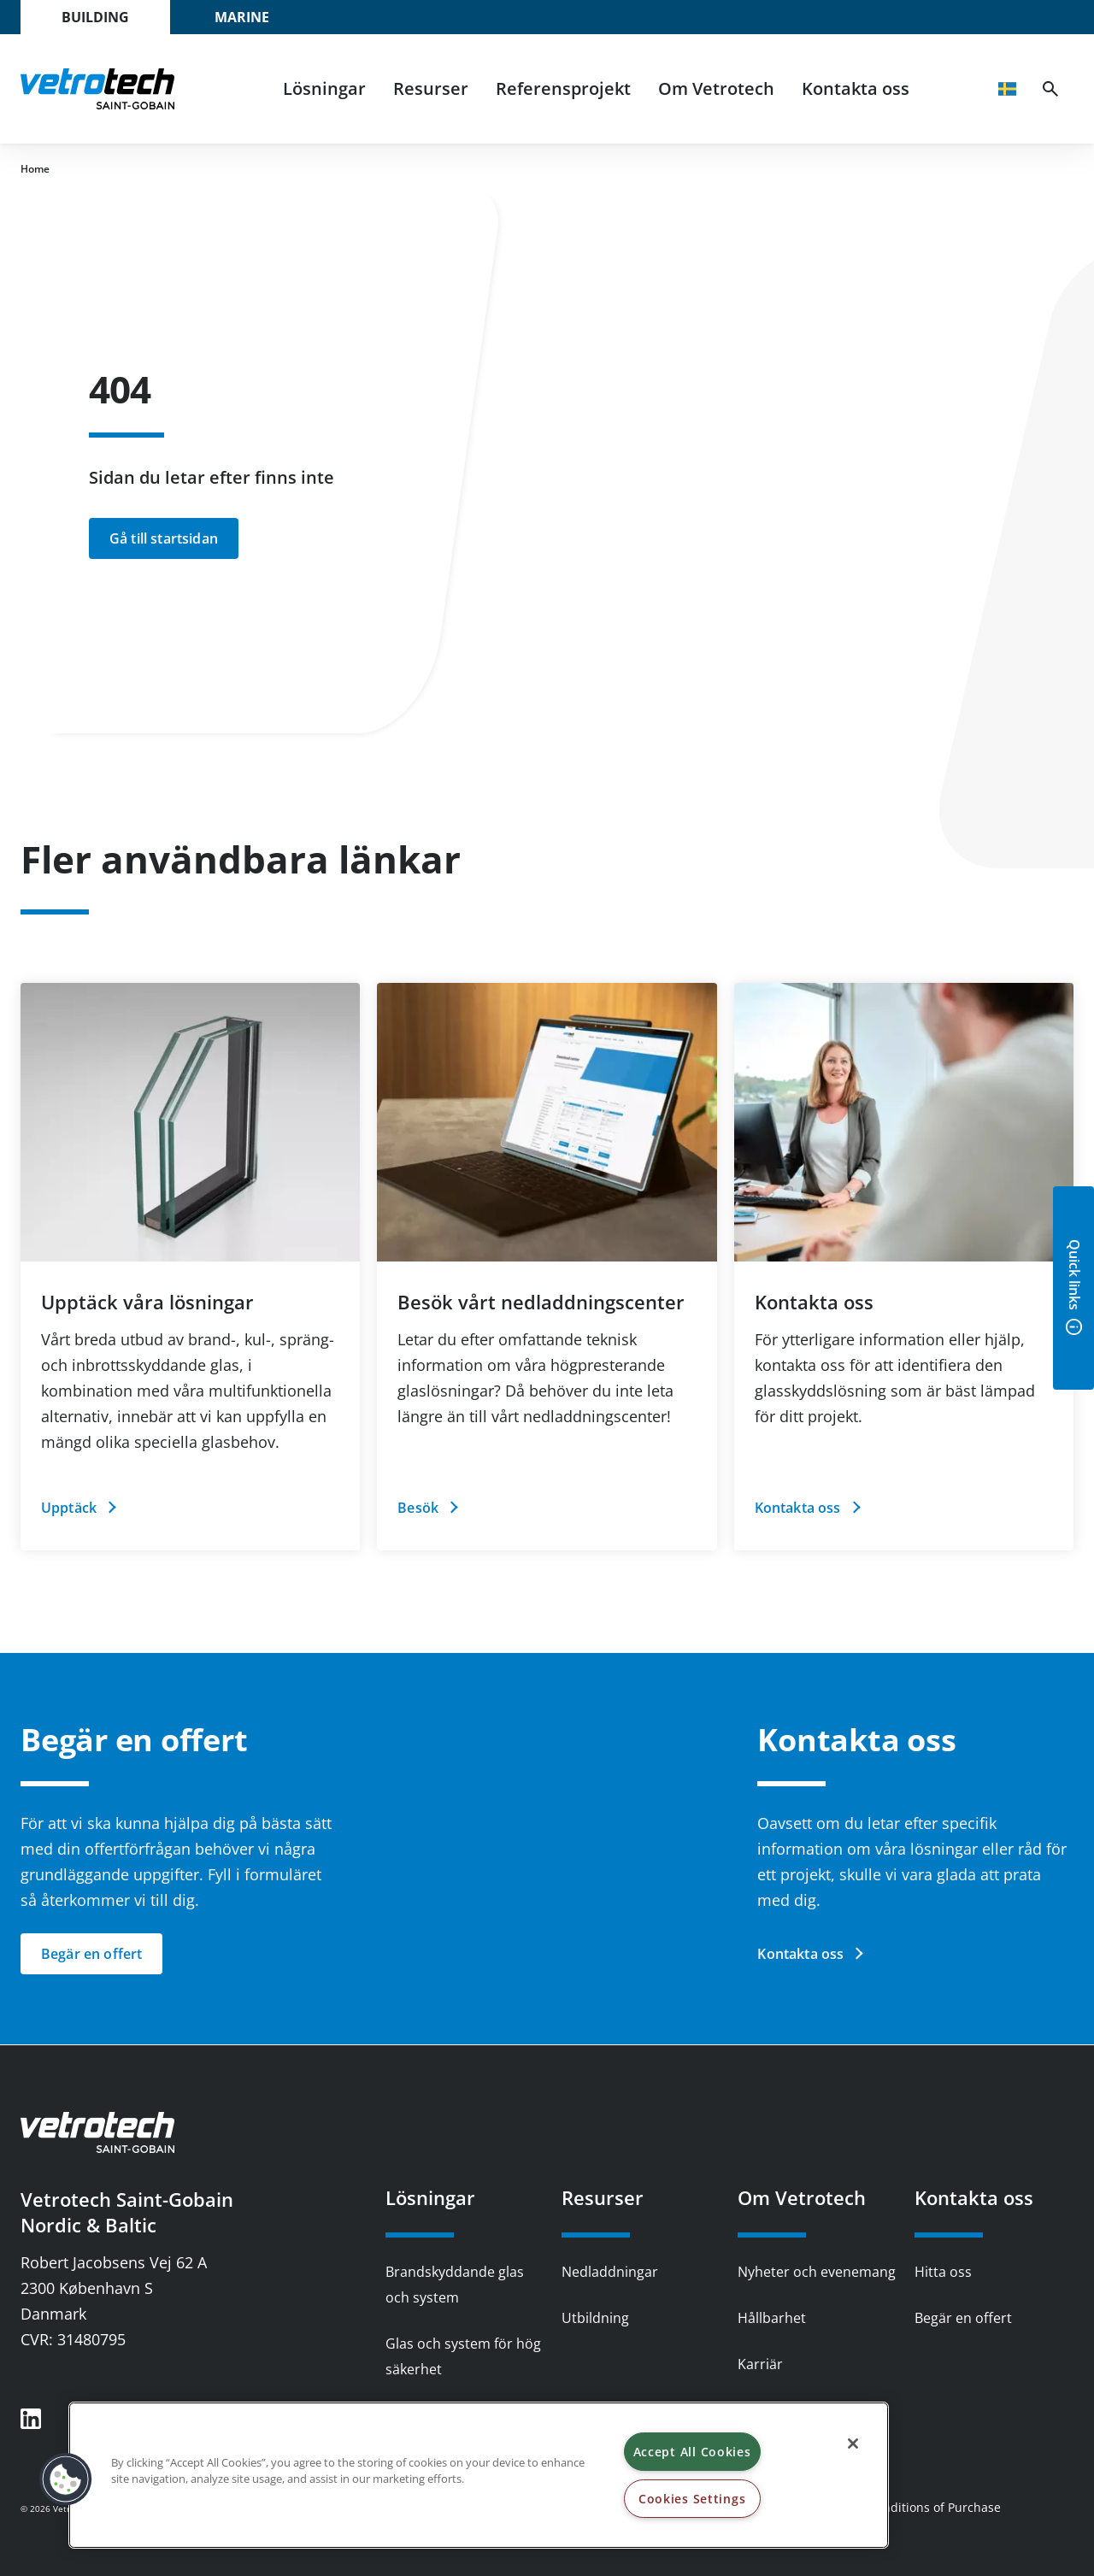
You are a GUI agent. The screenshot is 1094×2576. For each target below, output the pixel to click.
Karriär (760, 2364)
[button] (65, 2479)
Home (35, 169)
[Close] (853, 2443)
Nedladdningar (610, 2271)
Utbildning (595, 2317)
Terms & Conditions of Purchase (909, 2507)
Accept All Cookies (692, 2452)
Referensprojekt (563, 88)
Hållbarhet (772, 2317)
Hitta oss (943, 2271)
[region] (478, 2475)
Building (95, 17)
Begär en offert (963, 2317)
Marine (242, 17)
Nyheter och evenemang (817, 2271)
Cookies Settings (692, 2499)
